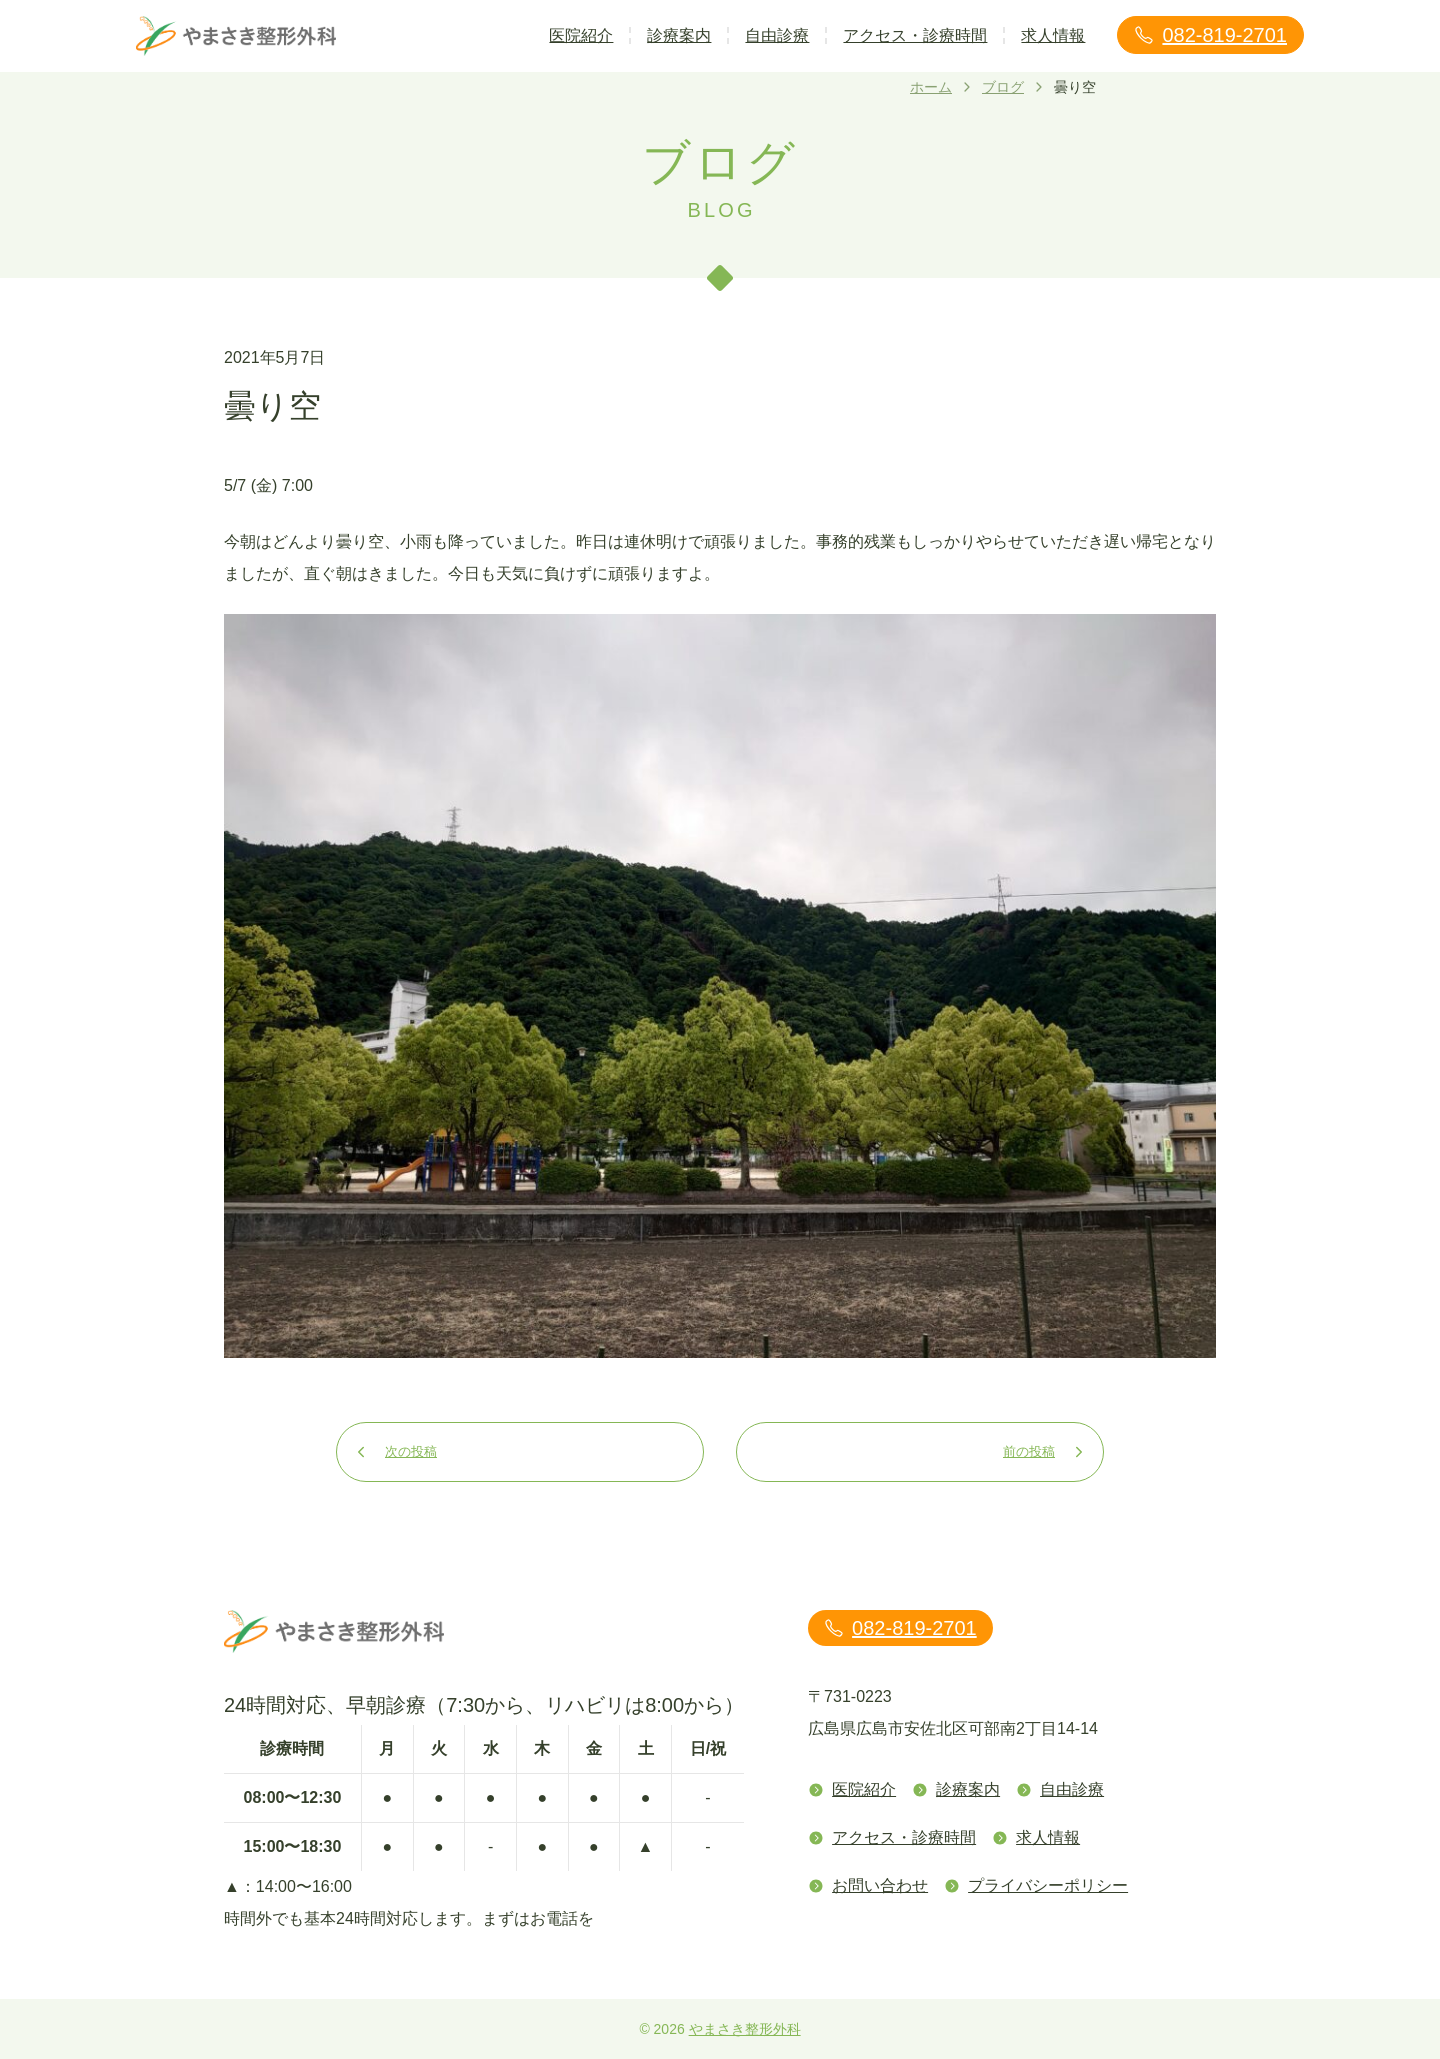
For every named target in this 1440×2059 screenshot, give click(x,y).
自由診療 (777, 35)
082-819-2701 (1210, 35)
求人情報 (1053, 35)
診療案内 (679, 35)
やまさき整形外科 (745, 2029)
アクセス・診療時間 (915, 35)
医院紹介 (581, 35)
